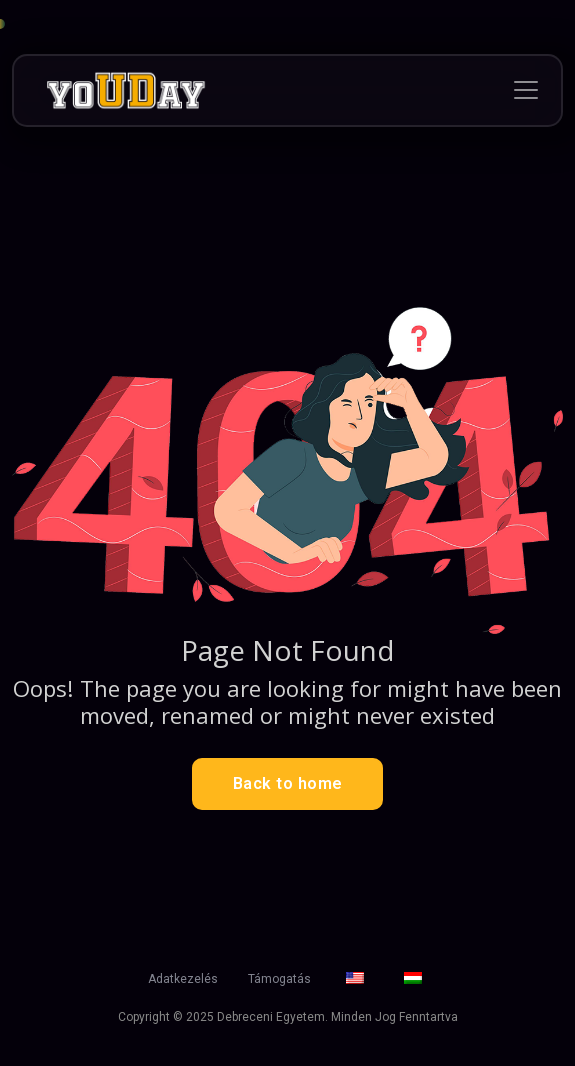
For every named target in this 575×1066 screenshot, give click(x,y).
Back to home (288, 783)
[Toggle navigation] (526, 90)
